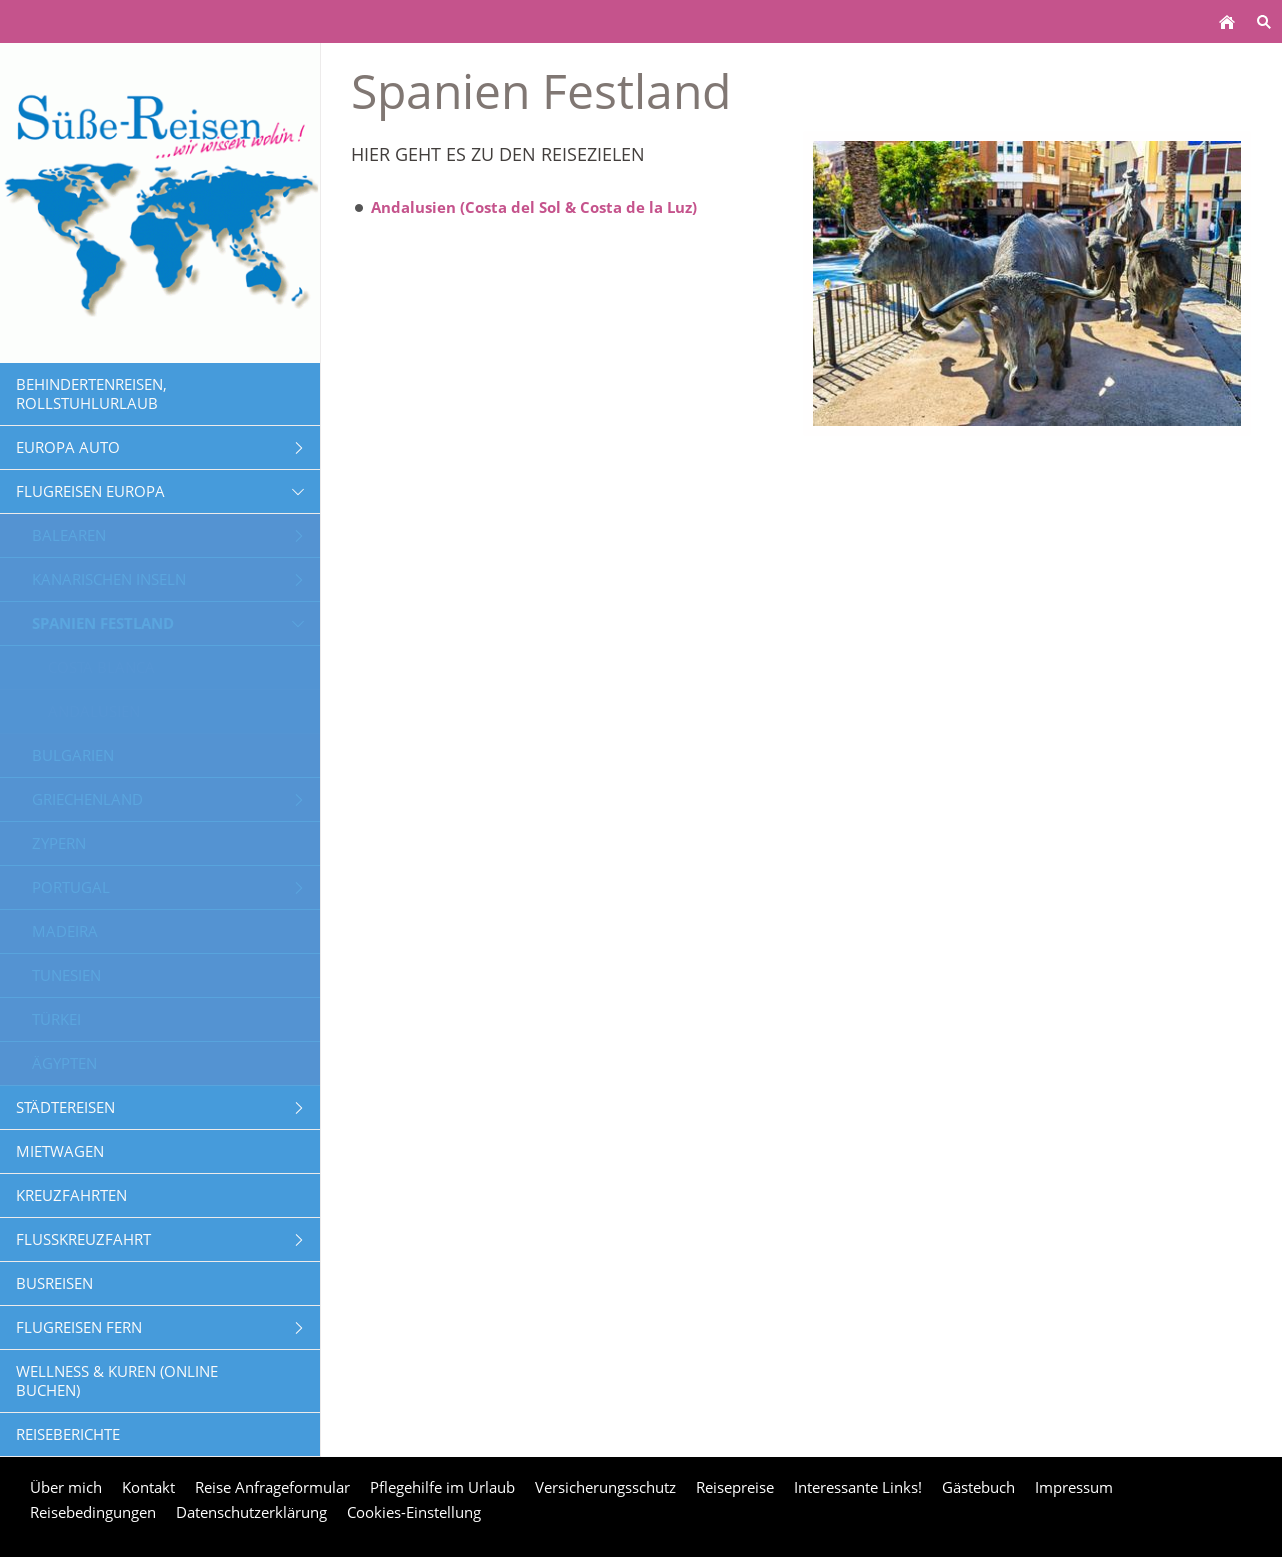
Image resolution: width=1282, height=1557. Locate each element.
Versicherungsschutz (605, 1487)
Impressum (1074, 1487)
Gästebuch (978, 1487)
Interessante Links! (858, 1487)
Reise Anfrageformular (272, 1487)
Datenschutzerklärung (251, 1512)
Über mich (66, 1487)
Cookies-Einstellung (414, 1512)
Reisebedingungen (93, 1512)
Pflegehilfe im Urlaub (442, 1487)
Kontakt (148, 1487)
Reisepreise (735, 1487)
